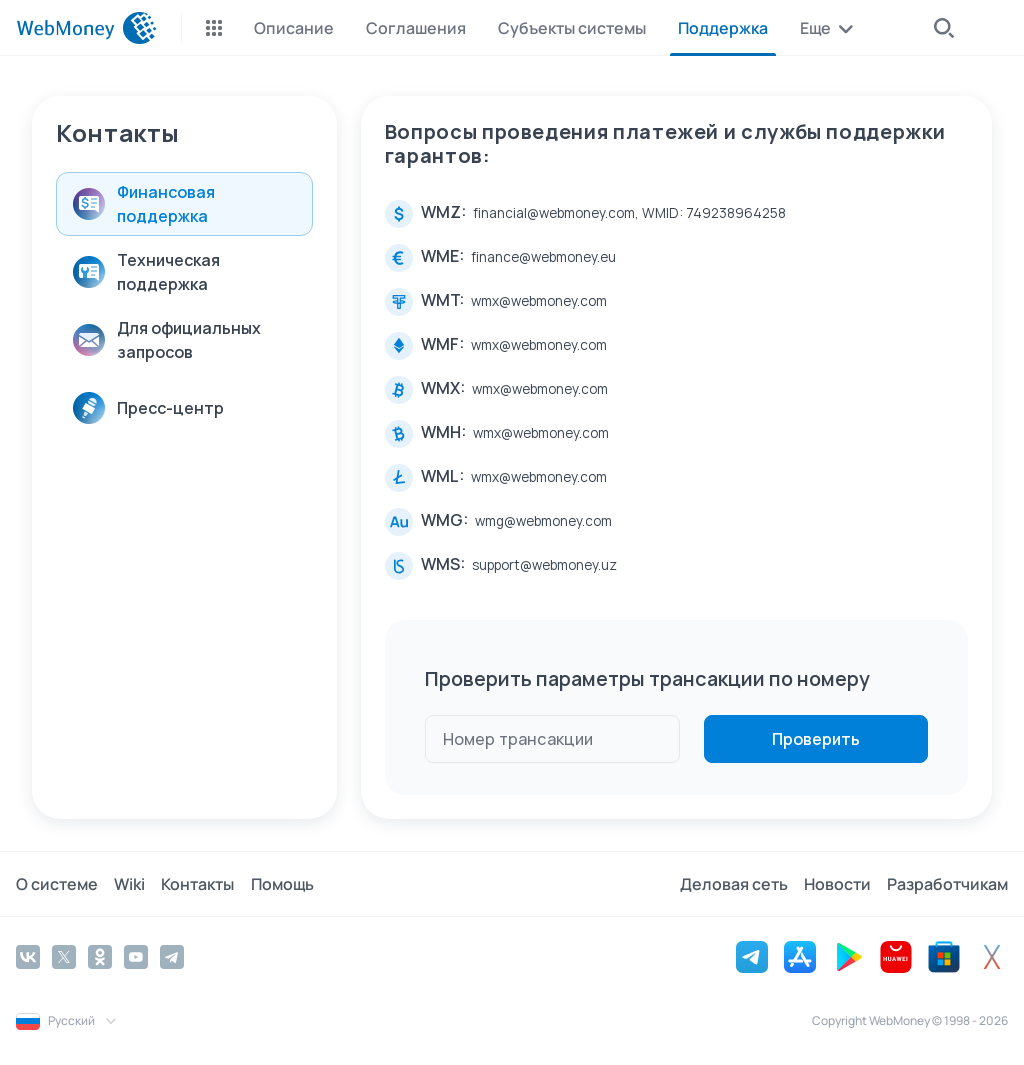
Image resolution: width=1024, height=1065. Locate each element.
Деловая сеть (734, 884)
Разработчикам (947, 884)
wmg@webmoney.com (543, 521)
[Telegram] (172, 957)
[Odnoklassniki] (100, 957)
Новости (837, 884)
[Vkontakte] (28, 957)
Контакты (197, 884)
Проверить (816, 739)
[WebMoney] (86, 28)
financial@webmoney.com (554, 213)
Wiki (129, 884)
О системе (57, 884)
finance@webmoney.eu (543, 257)
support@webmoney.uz (544, 565)
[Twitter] (64, 957)
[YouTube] (136, 957)
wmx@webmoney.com (539, 301)
